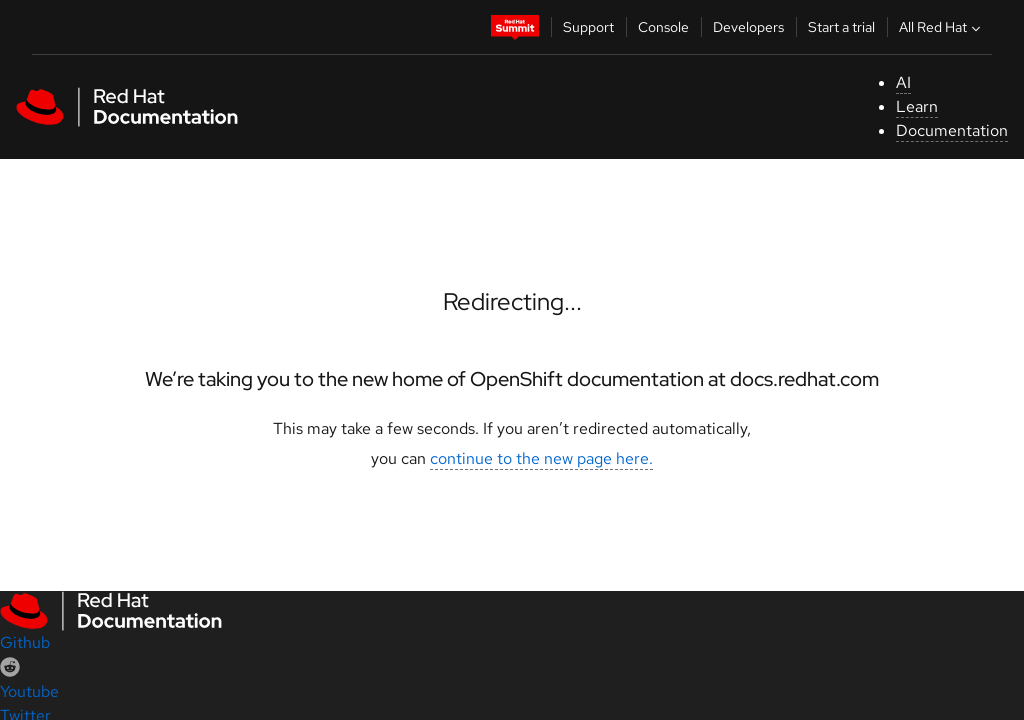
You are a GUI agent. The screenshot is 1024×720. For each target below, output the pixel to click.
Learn (917, 106)
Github (25, 642)
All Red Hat (942, 27)
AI (903, 82)
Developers (748, 27)
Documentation (952, 130)
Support (588, 27)
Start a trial (841, 27)
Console (663, 27)
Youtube (29, 691)
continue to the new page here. (541, 458)
